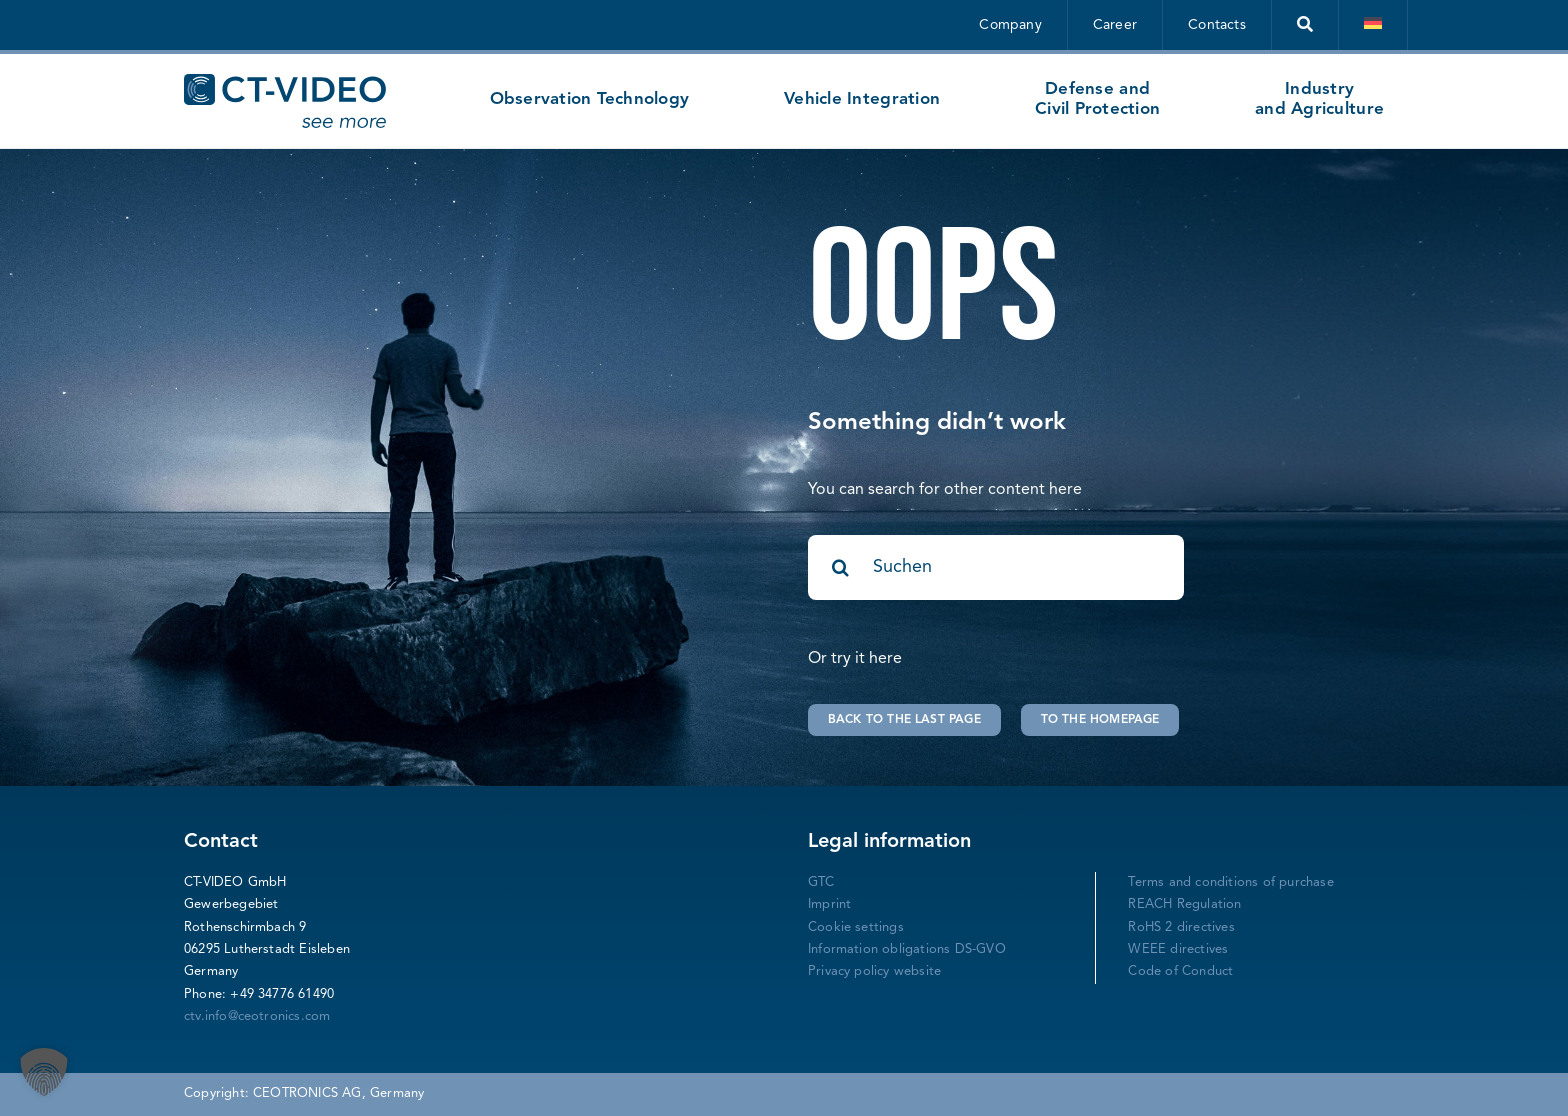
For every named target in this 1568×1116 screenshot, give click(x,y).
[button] (44, 1072)
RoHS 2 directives (1181, 927)
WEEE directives (1178, 949)
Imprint (829, 904)
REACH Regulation (1184, 904)
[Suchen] (996, 567)
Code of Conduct (1180, 971)
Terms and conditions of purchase (1230, 882)
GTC (821, 882)
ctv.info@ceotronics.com (257, 1016)
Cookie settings (856, 927)
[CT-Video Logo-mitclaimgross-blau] (285, 82)
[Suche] (1305, 25)
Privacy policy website (874, 971)
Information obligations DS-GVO (907, 949)
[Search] (840, 567)
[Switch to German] (1373, 25)
